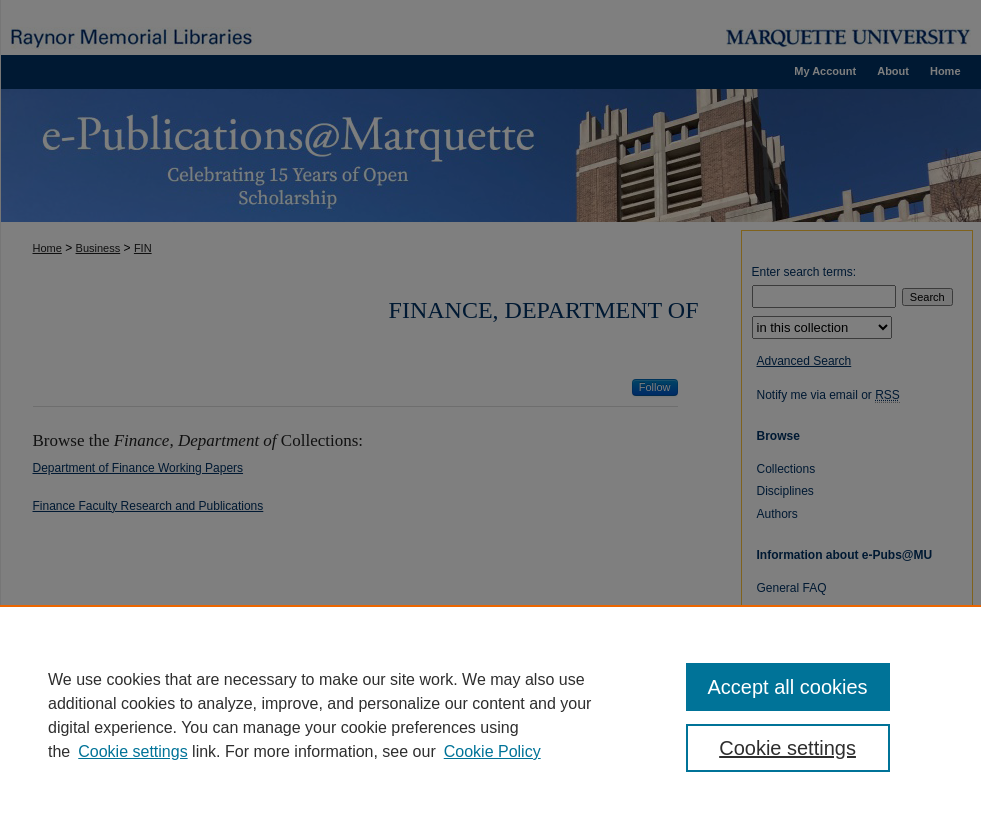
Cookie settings (132, 751)
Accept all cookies (788, 687)
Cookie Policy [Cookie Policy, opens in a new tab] (492, 751)
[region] (490, 715)
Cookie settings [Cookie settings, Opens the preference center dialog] (787, 748)
